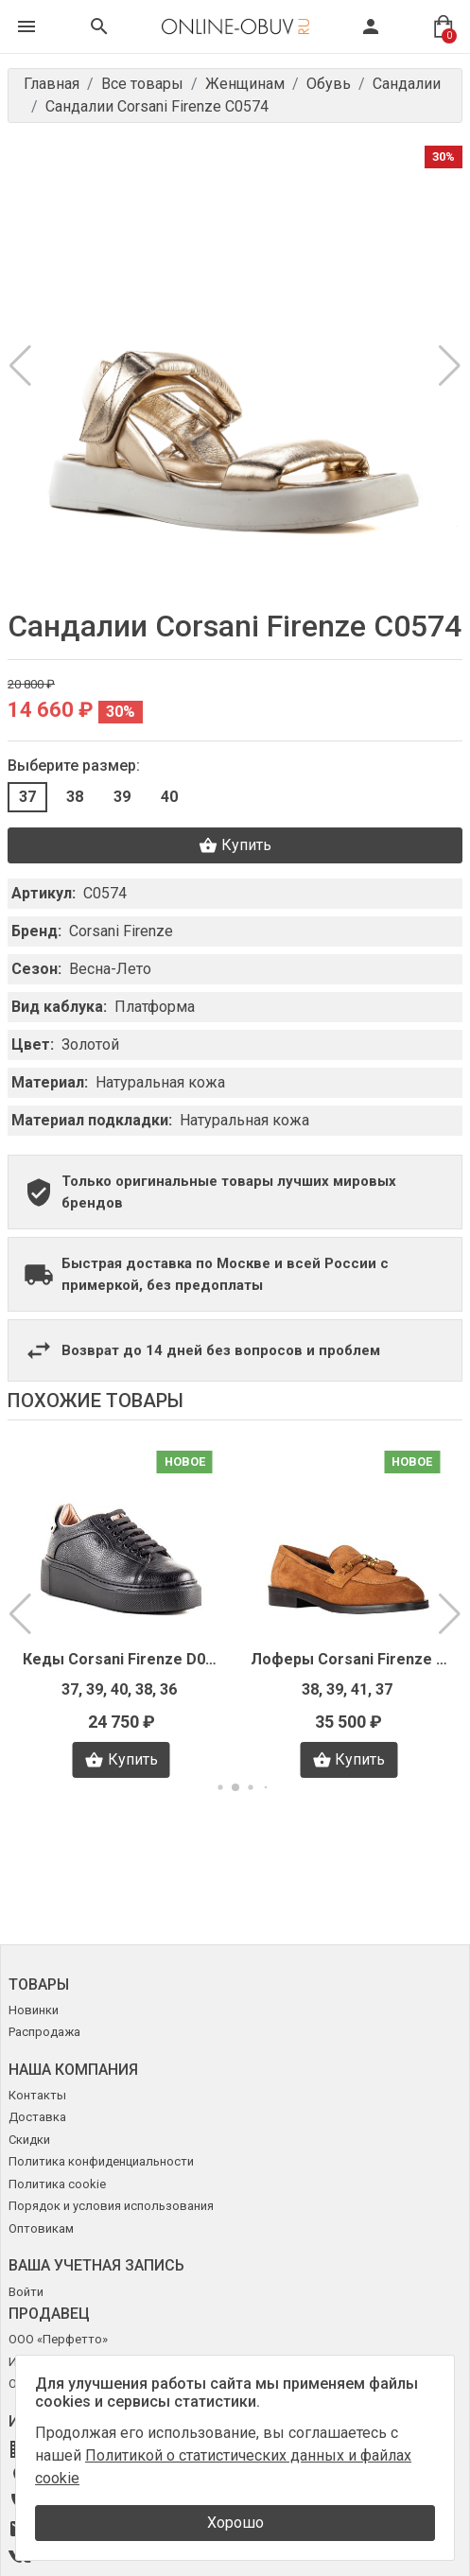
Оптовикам (41, 2228)
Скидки (29, 2139)
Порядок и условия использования (111, 2206)
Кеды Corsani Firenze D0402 (121, 1659)
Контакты (37, 2095)
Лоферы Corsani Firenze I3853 (349, 1659)
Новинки (34, 2010)
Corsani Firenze (121, 931)
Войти (26, 2292)
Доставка (37, 2117)
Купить (235, 845)
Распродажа (44, 2032)
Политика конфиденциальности (101, 2161)
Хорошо (235, 2523)
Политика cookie (57, 2184)
